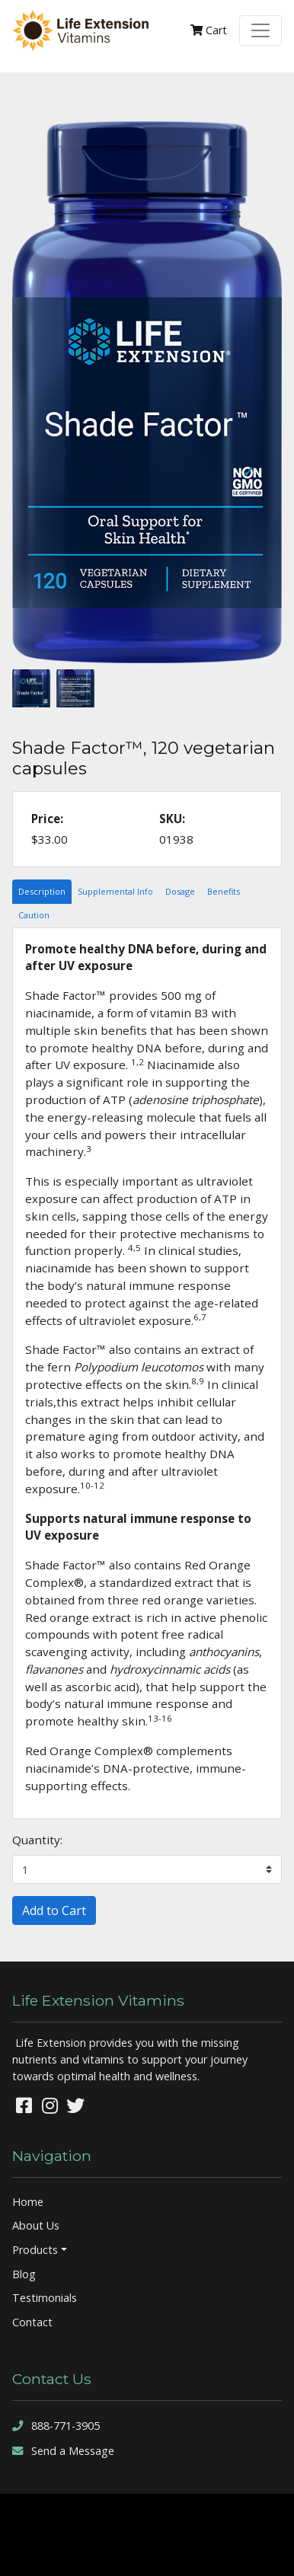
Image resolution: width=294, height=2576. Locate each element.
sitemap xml (129, 2554)
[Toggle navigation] (260, 30)
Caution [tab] (34, 915)
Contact (32, 2322)
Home (27, 2202)
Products (35, 2249)
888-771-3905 (56, 2425)
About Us (35, 2225)
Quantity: (37, 1839)
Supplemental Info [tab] (115, 891)
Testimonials (44, 2297)
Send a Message (63, 2450)
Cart (208, 30)
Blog (24, 2274)
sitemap (76, 2554)
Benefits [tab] (223, 891)
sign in (222, 2554)
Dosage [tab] (180, 891)
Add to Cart (54, 1910)
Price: (47, 818)
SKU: (172, 818)
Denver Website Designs (183, 2515)
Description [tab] (42, 891)
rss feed (182, 2554)
